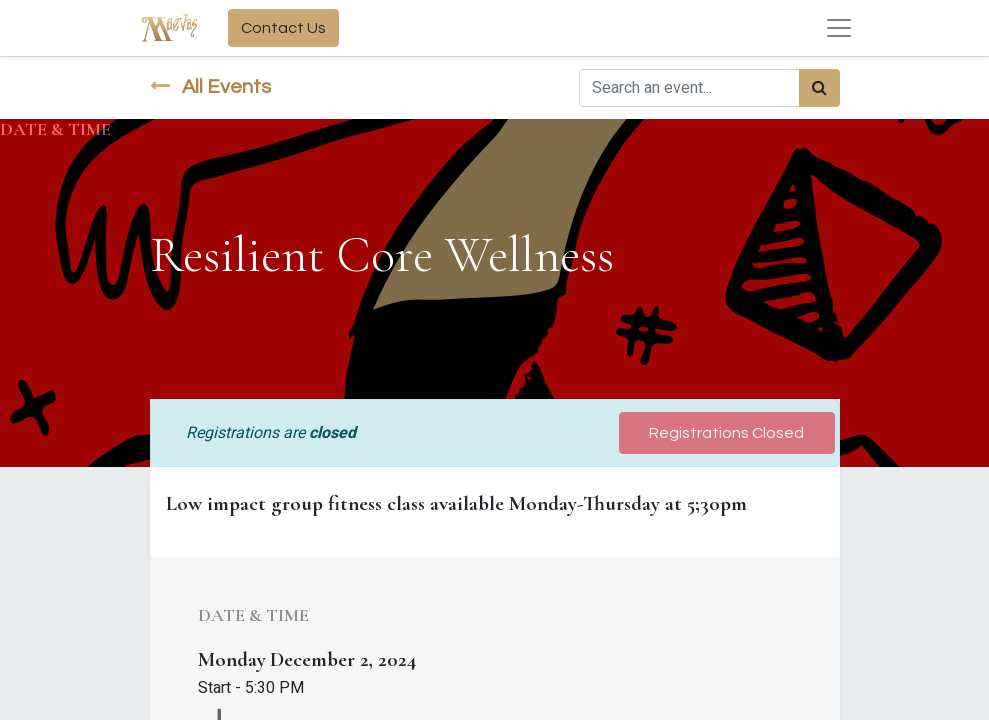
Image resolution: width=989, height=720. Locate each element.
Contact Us (283, 28)
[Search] (819, 88)
